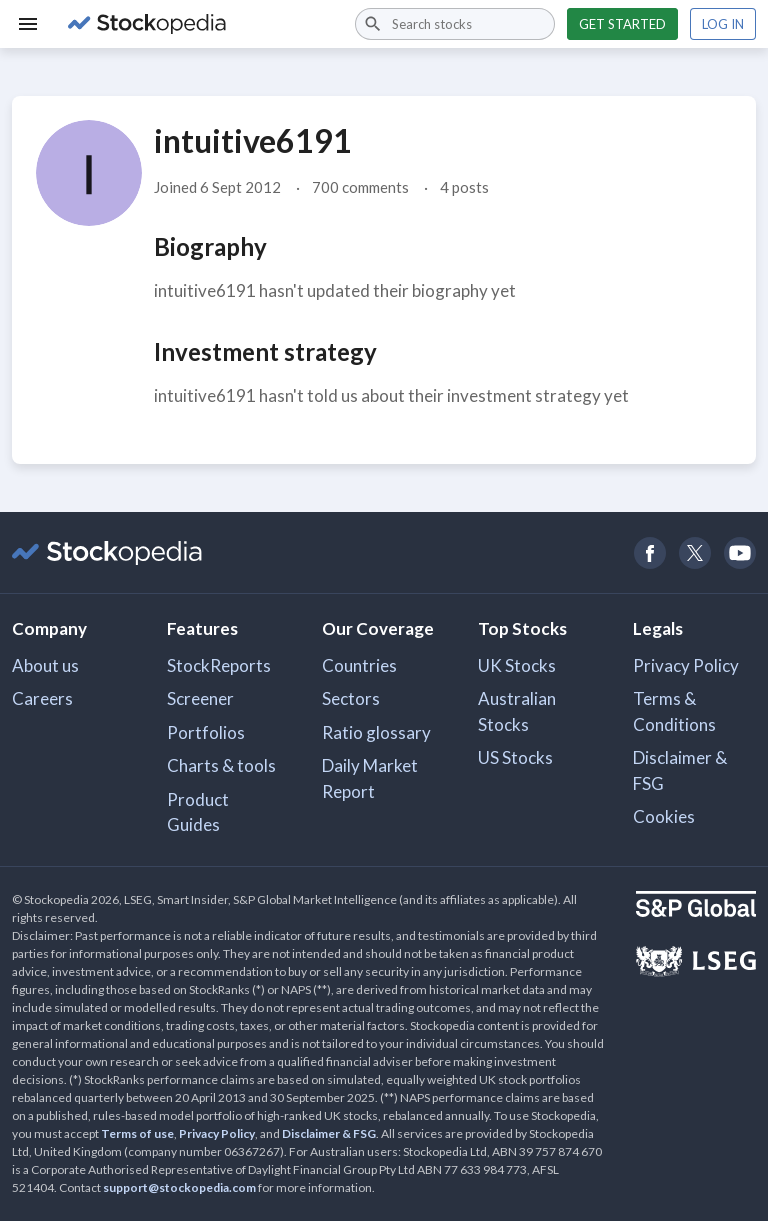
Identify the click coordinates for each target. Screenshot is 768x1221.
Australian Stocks (517, 711)
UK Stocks (517, 665)
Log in (723, 24)
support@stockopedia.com (179, 1187)
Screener (200, 698)
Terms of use (137, 1133)
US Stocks (515, 757)
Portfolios (206, 732)
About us (45, 665)
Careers (42, 698)
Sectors (351, 698)
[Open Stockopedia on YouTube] (739, 552)
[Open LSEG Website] (696, 964)
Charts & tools (221, 765)
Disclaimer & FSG (680, 770)
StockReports (219, 665)
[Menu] (28, 24)
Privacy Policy (686, 665)
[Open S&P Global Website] (696, 906)
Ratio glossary (376, 732)
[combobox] (455, 24)
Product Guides (198, 812)
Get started (622, 24)
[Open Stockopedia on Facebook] (649, 552)
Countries (359, 665)
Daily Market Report (370, 778)
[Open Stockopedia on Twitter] (694, 552)
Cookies (664, 816)
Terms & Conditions (674, 711)
